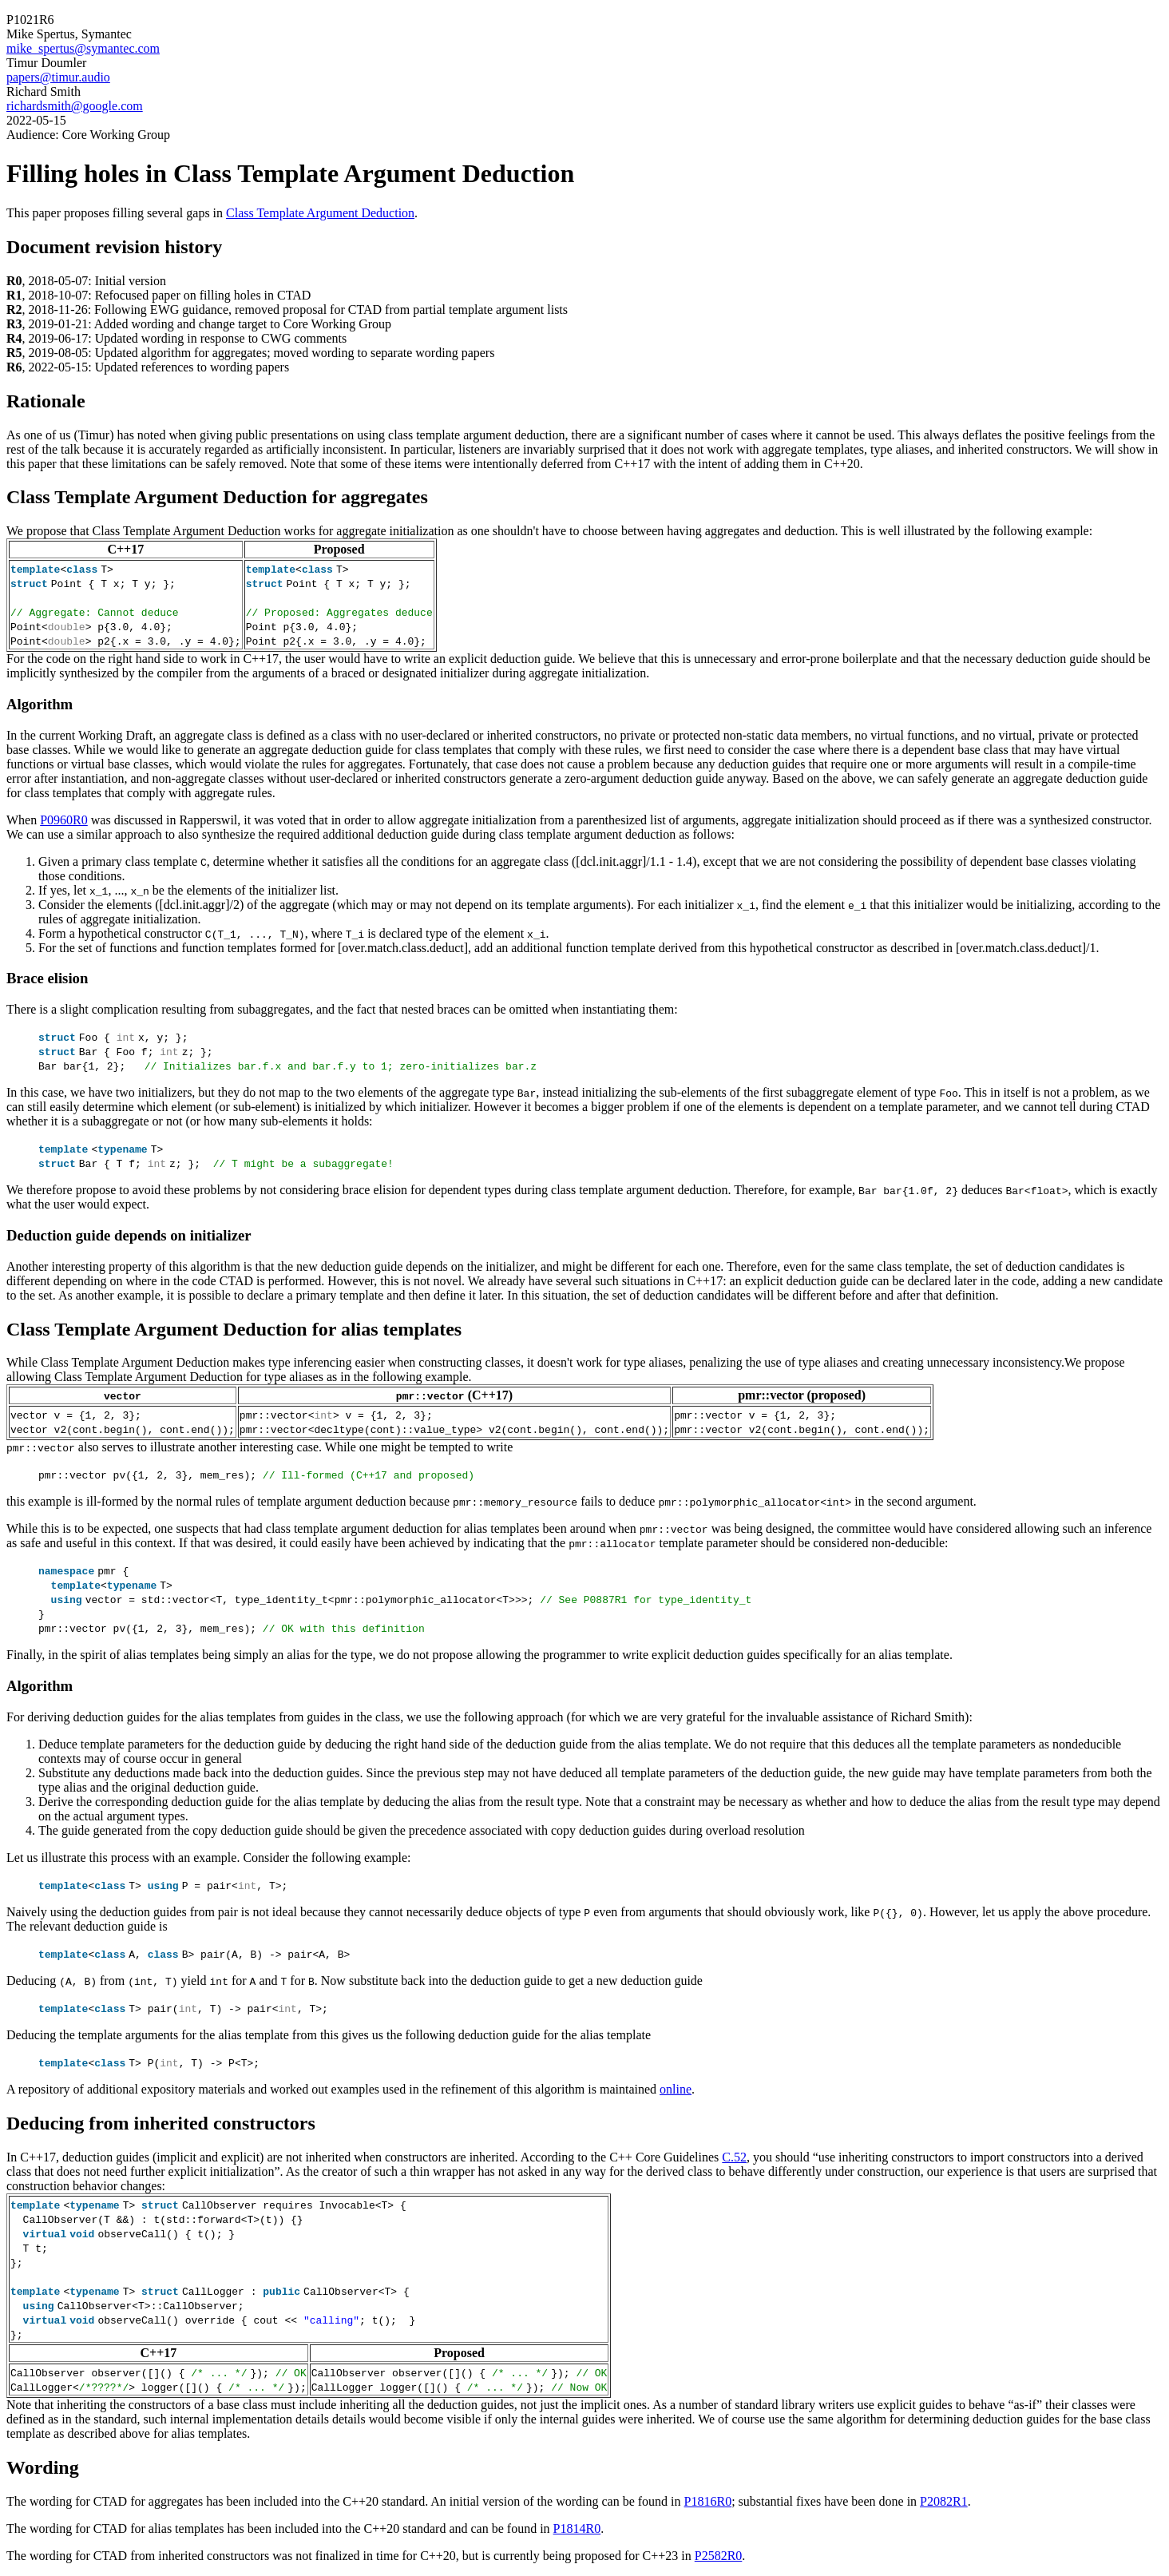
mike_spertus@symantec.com (83, 48)
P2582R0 (719, 2555)
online (675, 2089)
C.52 (734, 2157)
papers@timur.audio (58, 77)
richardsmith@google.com (74, 106)
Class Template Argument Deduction (320, 213)
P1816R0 (708, 2501)
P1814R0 (577, 2528)
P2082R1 (944, 2501)
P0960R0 (64, 820)
